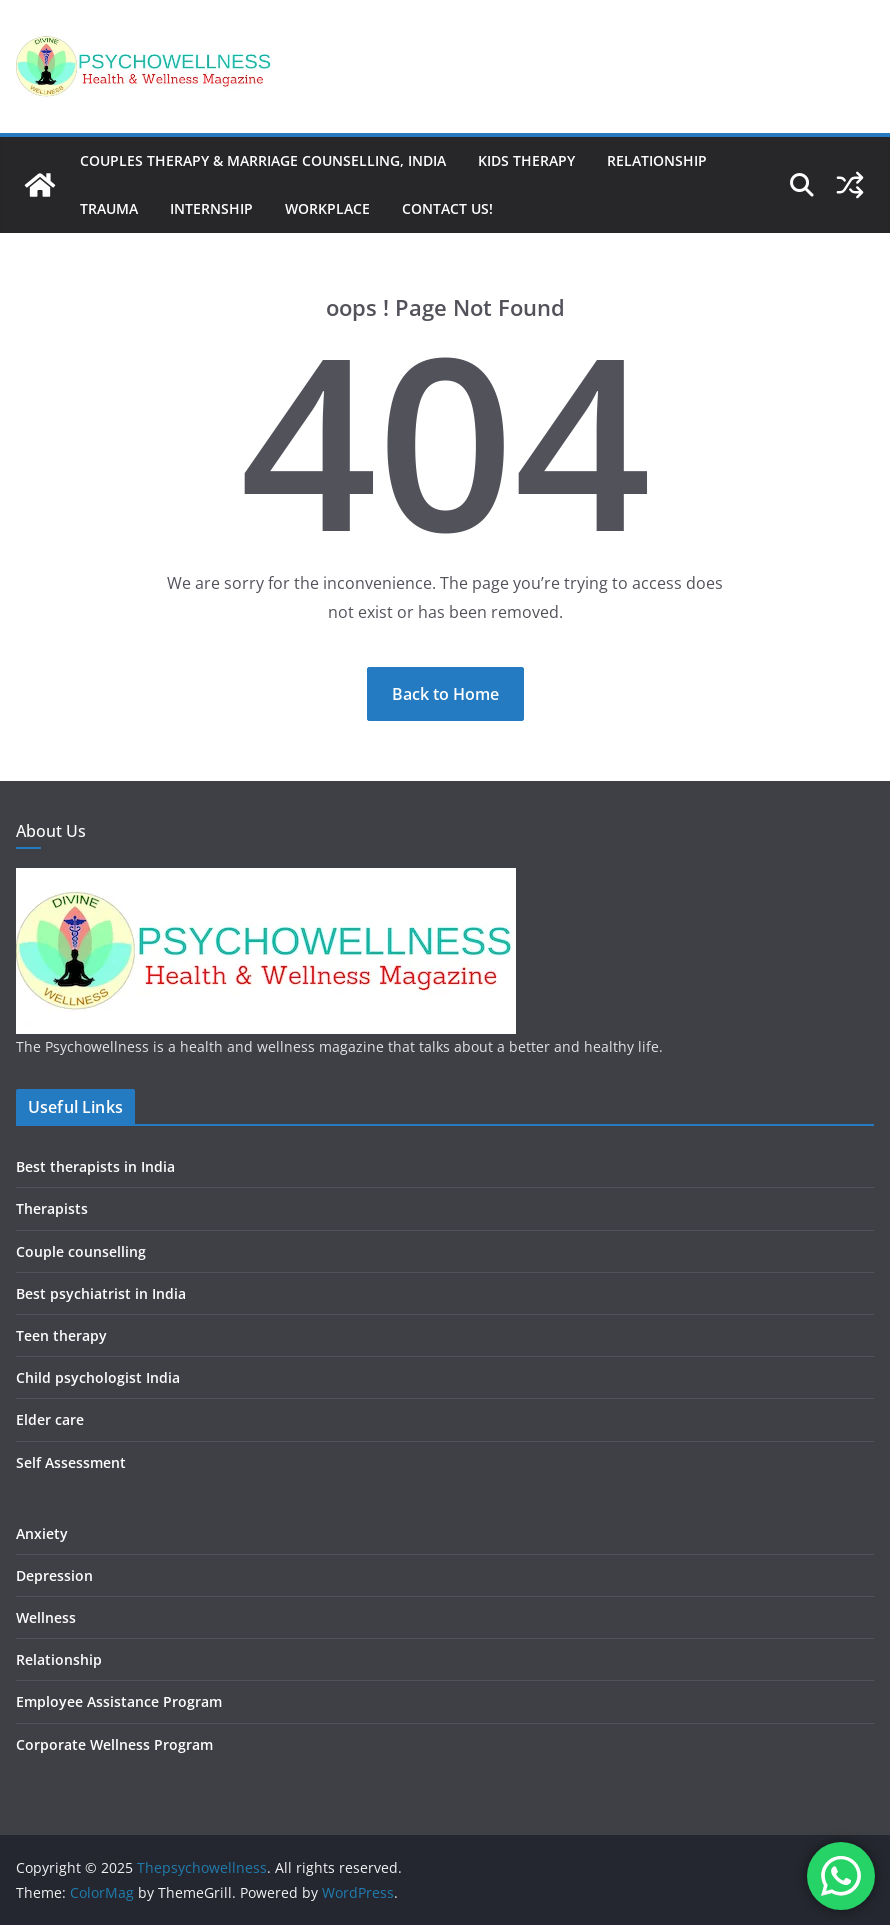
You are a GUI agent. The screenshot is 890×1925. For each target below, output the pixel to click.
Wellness (46, 1617)
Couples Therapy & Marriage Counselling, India (263, 160)
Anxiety (42, 1533)
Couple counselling (81, 1251)
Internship (211, 208)
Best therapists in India (95, 1166)
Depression (54, 1575)
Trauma (109, 208)
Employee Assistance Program (119, 1701)
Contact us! (447, 208)
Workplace (327, 208)
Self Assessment (71, 1462)
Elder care (50, 1419)
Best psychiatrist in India (101, 1293)
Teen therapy (61, 1335)
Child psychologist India (98, 1377)
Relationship (657, 160)
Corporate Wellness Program (114, 1744)
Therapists (52, 1208)
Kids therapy (526, 160)
